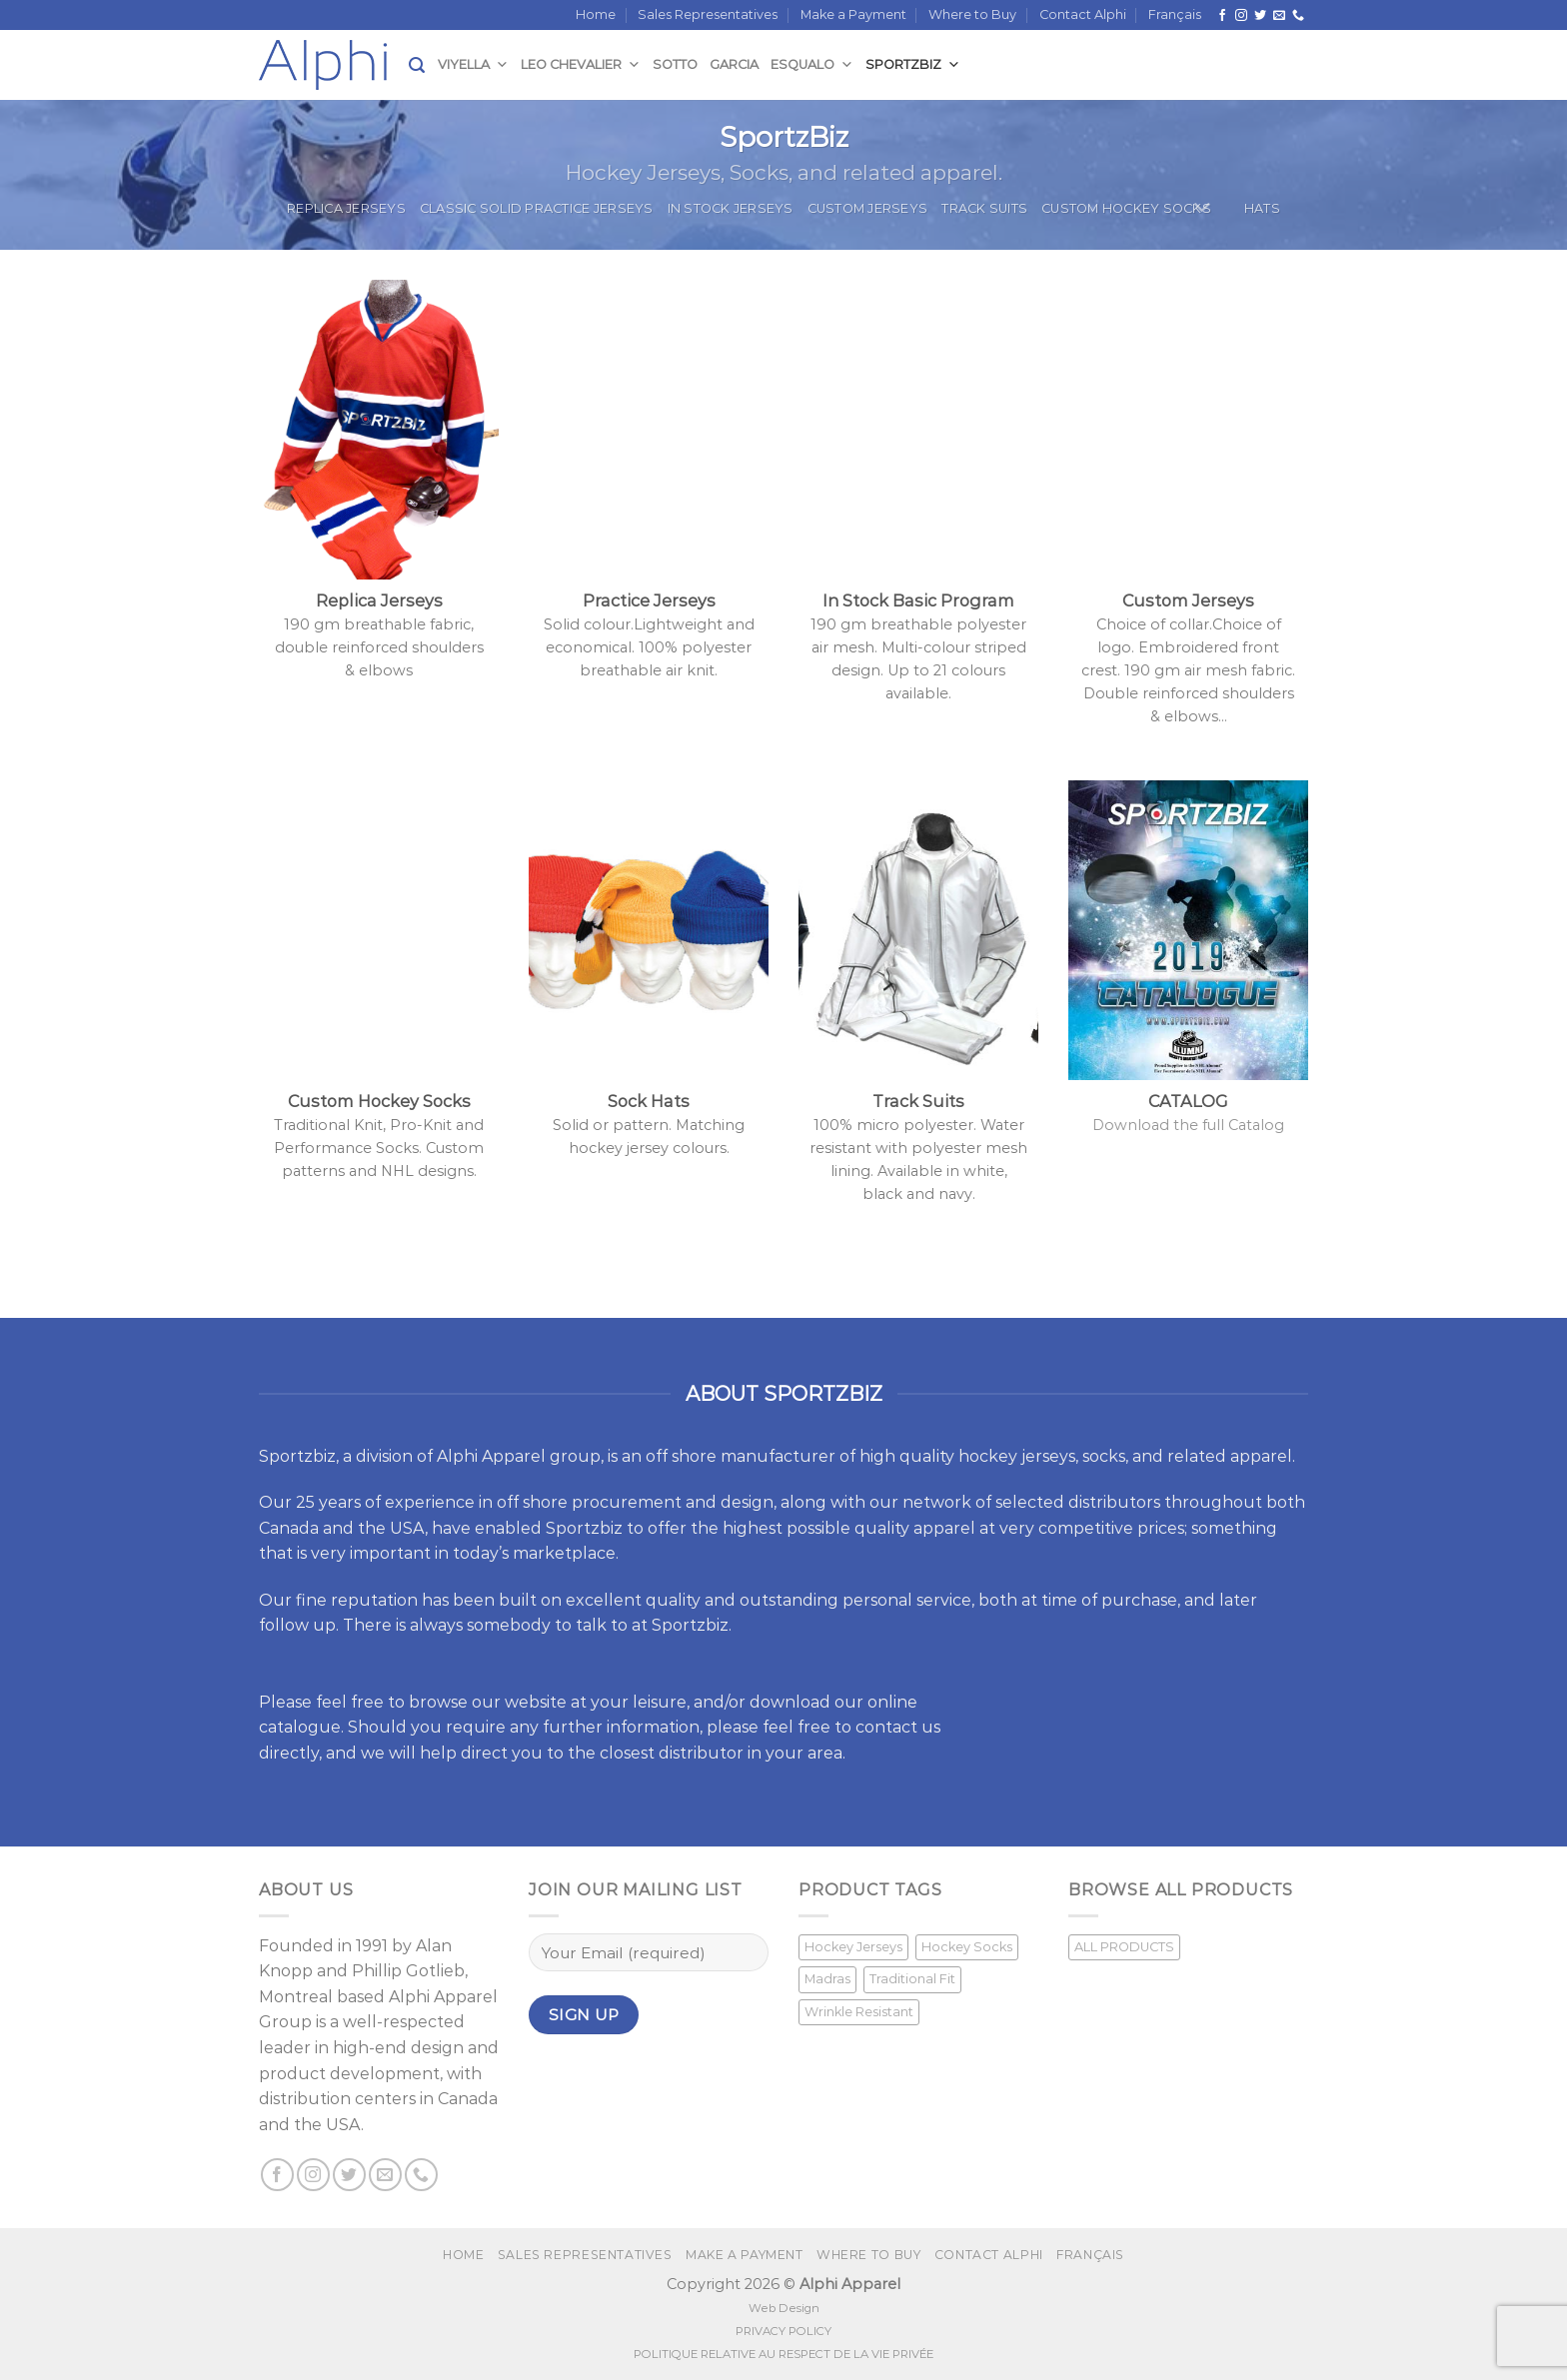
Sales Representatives (708, 14)
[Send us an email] (1279, 16)
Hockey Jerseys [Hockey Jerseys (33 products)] (853, 1946)
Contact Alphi (1082, 14)
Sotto (675, 64)
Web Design (784, 2308)
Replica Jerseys (346, 208)
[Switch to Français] (1174, 15)
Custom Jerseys (867, 208)
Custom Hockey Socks (1126, 208)
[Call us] (1298, 16)
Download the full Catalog (1188, 1125)
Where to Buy (972, 14)
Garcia (734, 64)
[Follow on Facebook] (1222, 16)
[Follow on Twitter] (1260, 16)
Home (596, 14)
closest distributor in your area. (722, 1753)
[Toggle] (1202, 208)
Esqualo (812, 64)
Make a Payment (853, 14)
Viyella (473, 64)
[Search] (417, 65)
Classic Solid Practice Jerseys (537, 208)
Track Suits (984, 208)
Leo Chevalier (581, 64)
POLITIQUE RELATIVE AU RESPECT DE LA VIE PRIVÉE (783, 2354)
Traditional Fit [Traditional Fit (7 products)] (912, 1978)
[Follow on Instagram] (1241, 16)
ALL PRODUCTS (1124, 1946)
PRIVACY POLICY (783, 2331)
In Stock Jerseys (730, 208)
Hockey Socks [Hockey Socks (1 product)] (966, 1946)
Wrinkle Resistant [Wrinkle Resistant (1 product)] (858, 2011)
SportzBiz (912, 64)
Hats (1262, 208)
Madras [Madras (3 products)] (827, 1978)
